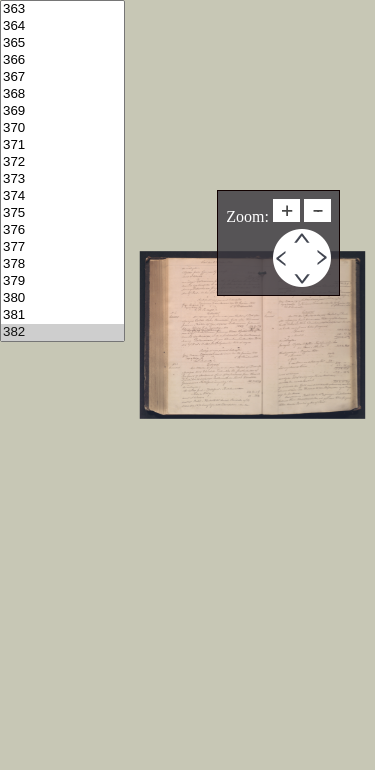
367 (62, 77)
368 (62, 94)
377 (62, 247)
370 (62, 128)
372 (62, 162)
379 (62, 281)
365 (62, 43)
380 (62, 298)
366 (62, 60)
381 (62, 315)
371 (62, 145)
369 (62, 111)
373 (62, 179)
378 (62, 264)
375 (62, 213)
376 (62, 230)
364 (62, 26)
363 (62, 9)
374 (62, 196)
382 (62, 332)
